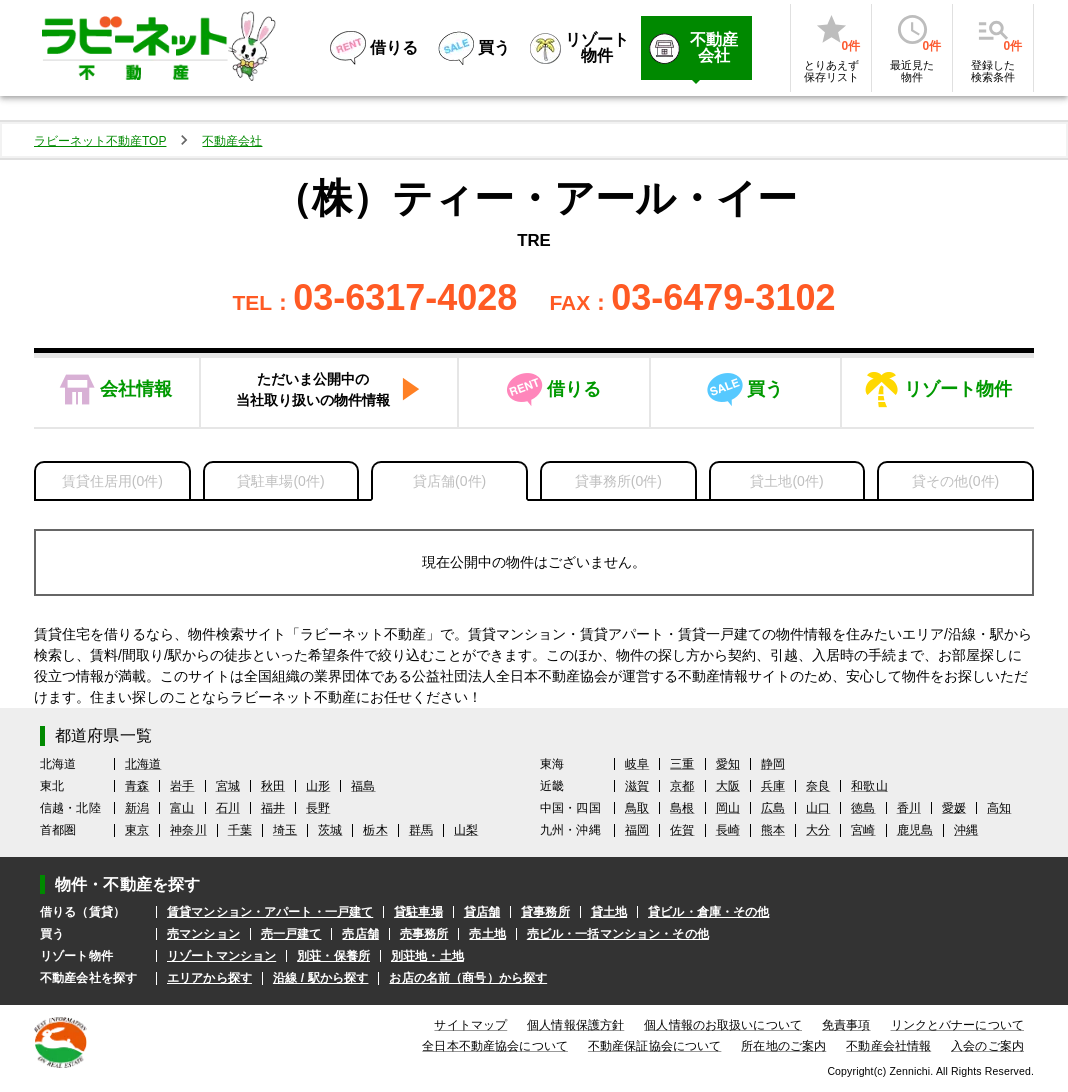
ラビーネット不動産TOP (100, 141)
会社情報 (136, 389)
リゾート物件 (958, 389)
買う (765, 389)
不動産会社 (232, 141)
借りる (574, 389)
